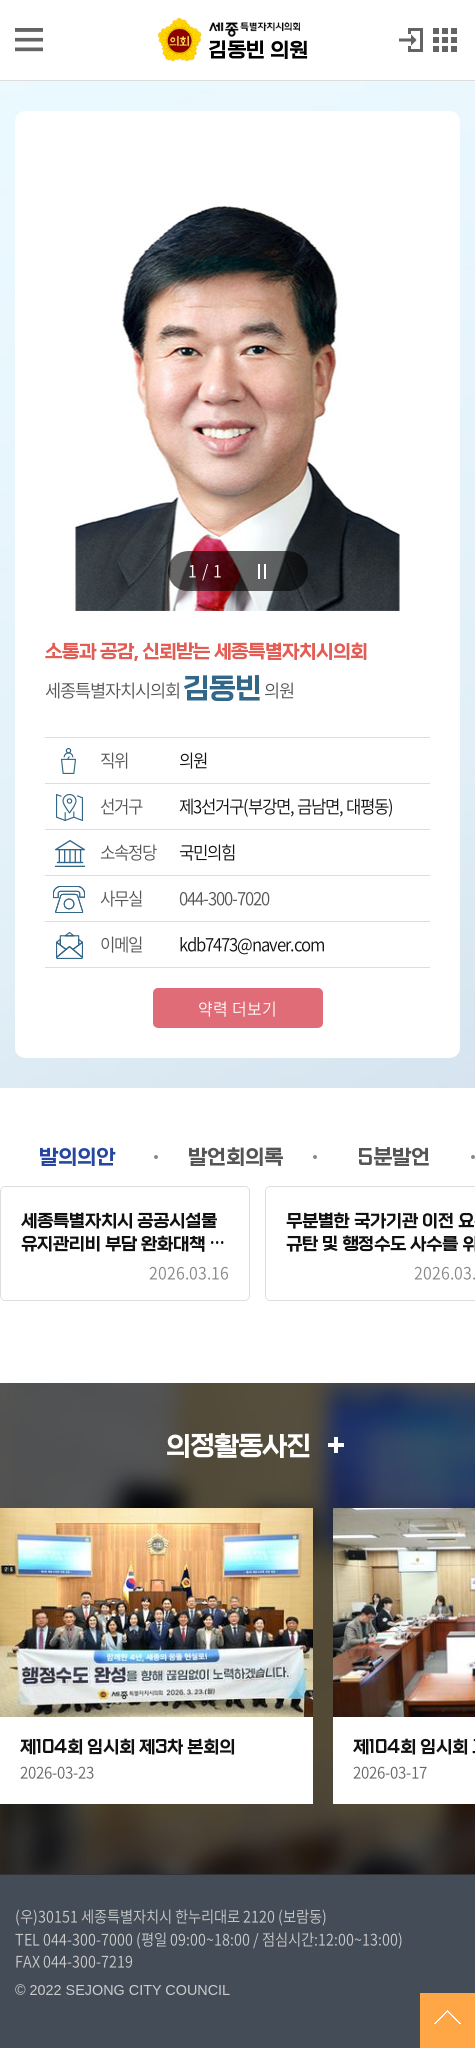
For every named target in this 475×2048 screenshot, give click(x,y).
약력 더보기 (237, 1008)
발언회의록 (235, 1157)
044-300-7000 (88, 1939)
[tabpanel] (237, 361)
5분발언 (394, 1157)
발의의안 (77, 1157)
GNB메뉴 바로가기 (238, 1)
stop (262, 571)
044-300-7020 (224, 898)
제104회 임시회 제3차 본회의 (127, 1747)
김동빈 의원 (258, 49)
